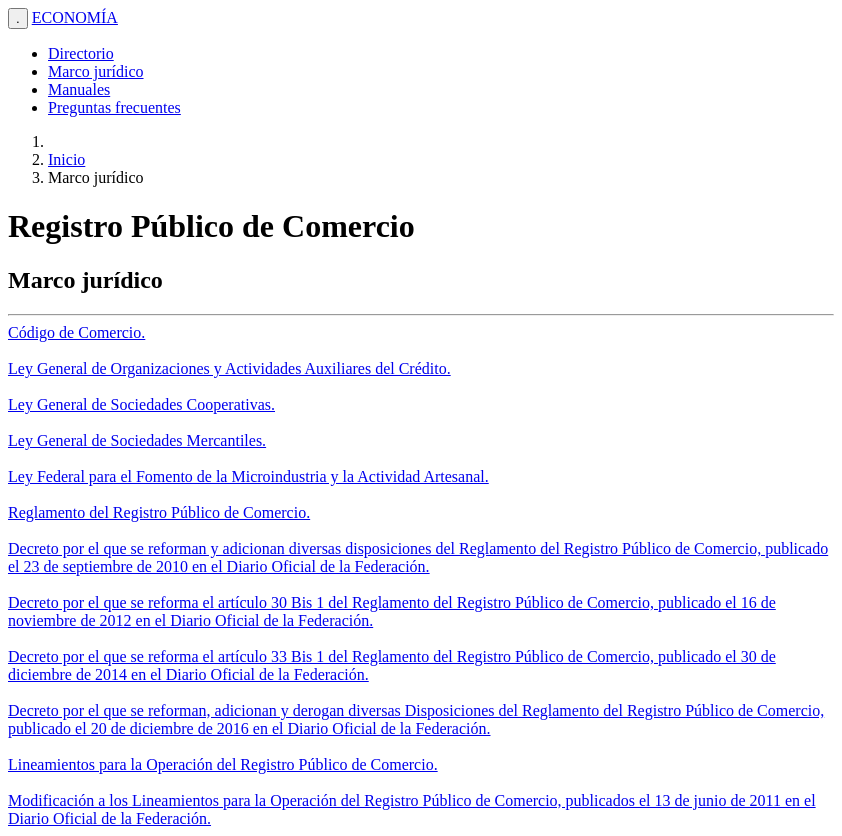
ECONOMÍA (75, 17)
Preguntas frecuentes (114, 107)
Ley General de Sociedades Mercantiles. (137, 440)
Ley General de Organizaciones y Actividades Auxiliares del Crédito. (229, 368)
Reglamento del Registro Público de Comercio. (159, 512)
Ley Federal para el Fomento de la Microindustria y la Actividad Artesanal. (248, 476)
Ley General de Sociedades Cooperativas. (141, 404)
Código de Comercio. (76, 332)
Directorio (81, 53)
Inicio (66, 159)
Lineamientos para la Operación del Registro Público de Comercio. (223, 764)
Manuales (79, 89)
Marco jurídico (96, 71)
